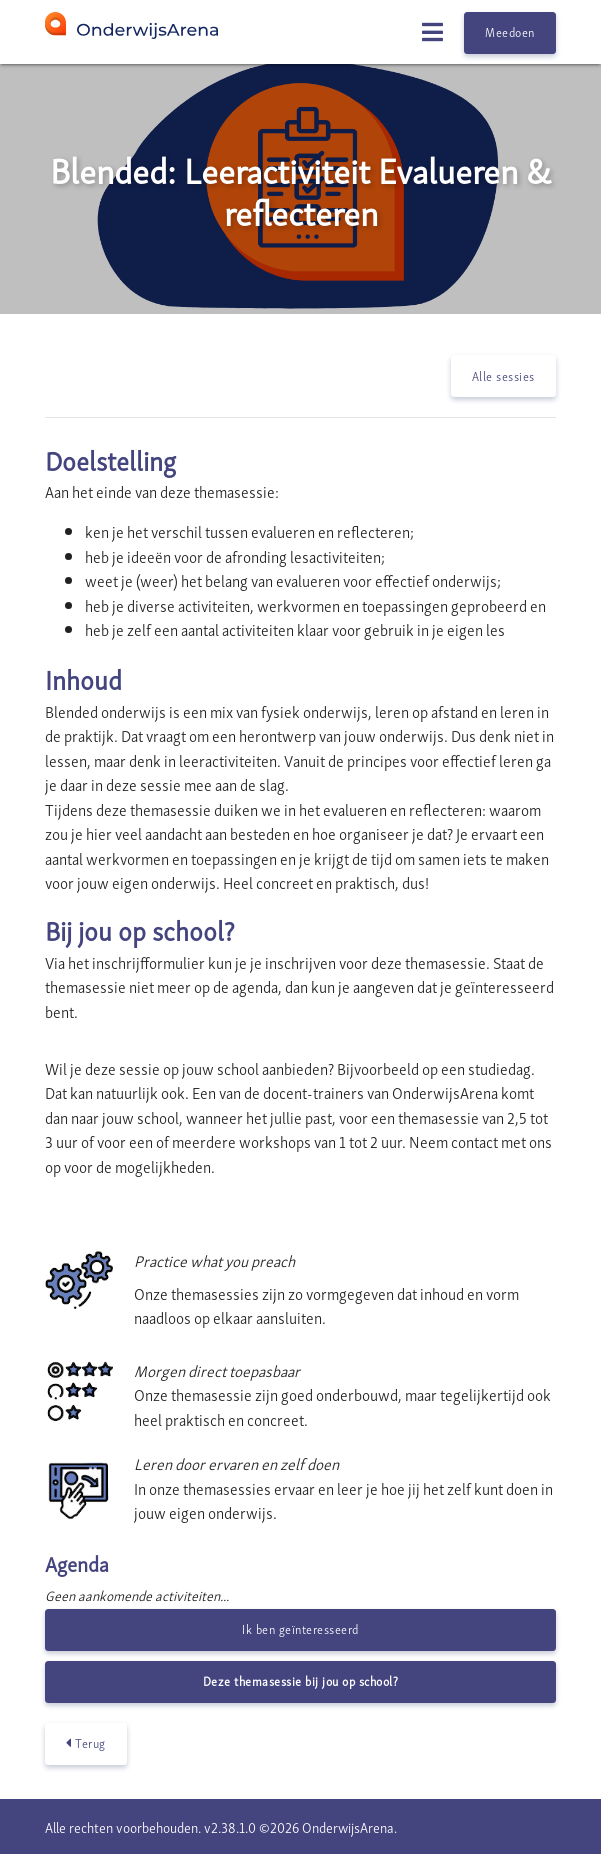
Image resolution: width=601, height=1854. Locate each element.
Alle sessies (503, 375)
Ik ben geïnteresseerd (300, 1628)
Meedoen (510, 31)
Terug (86, 1743)
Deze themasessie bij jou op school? (301, 1680)
